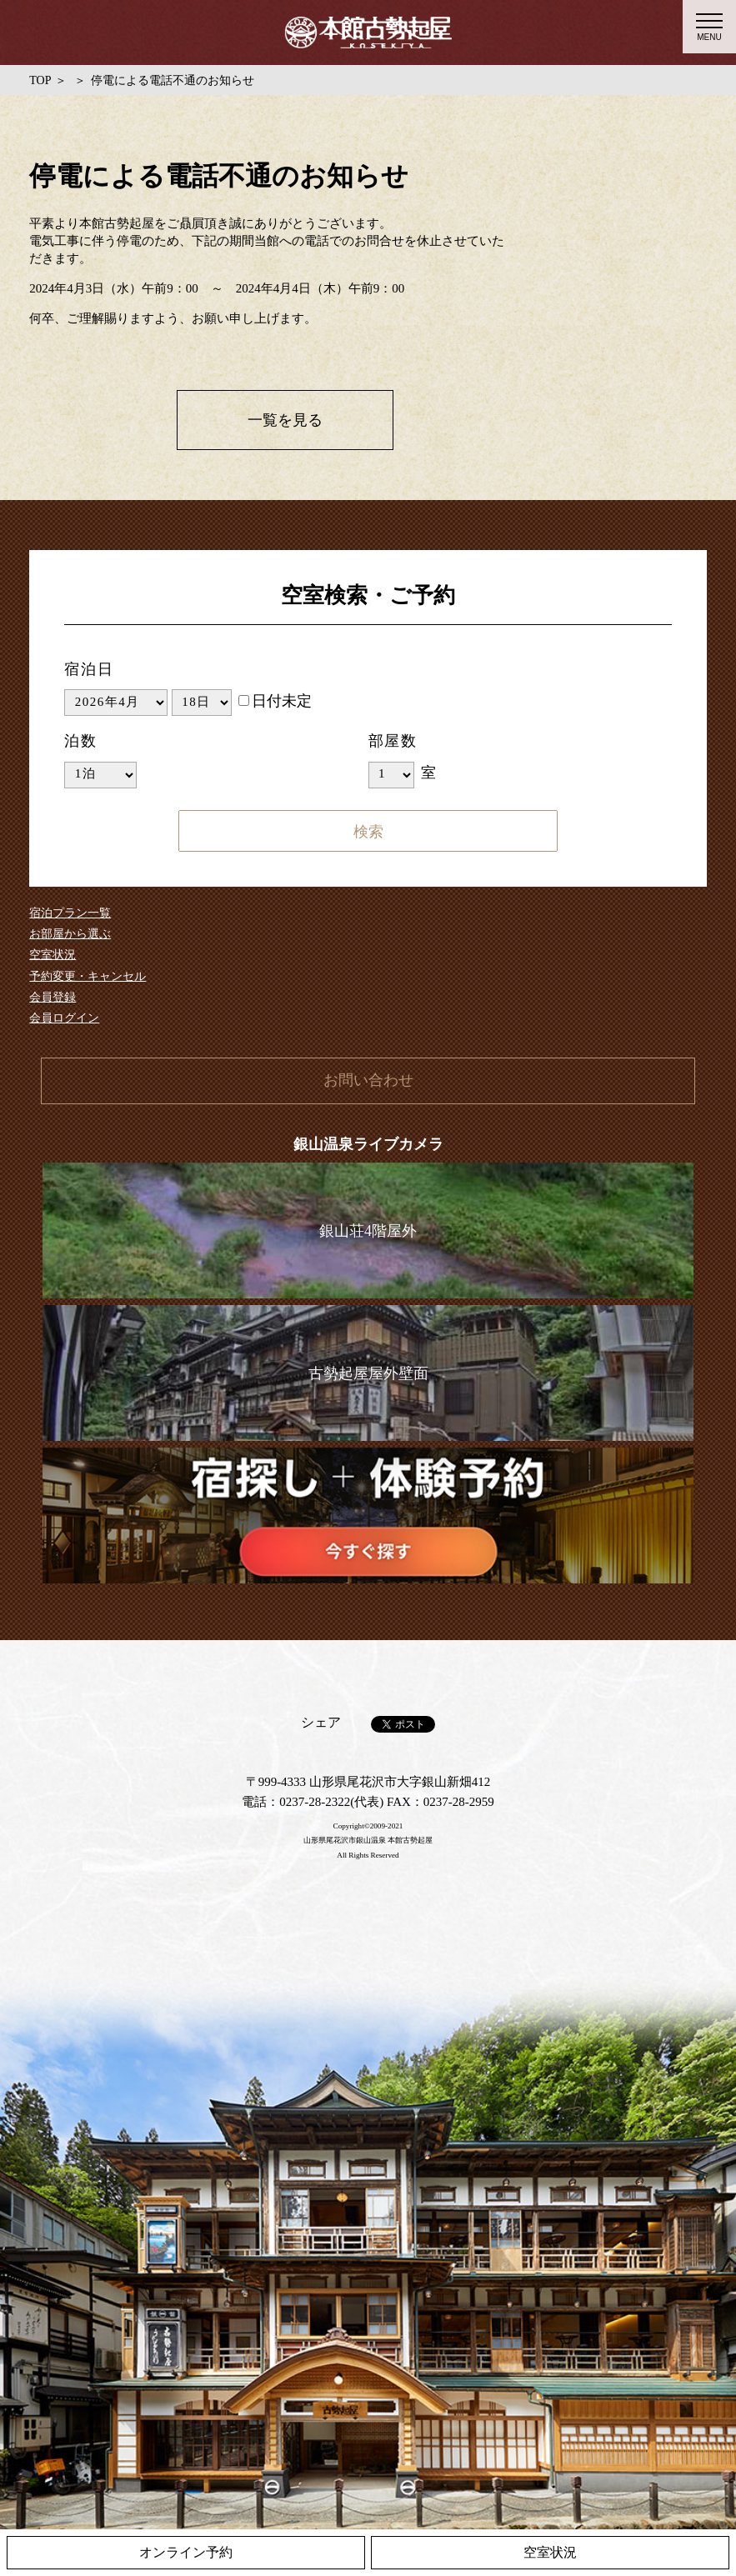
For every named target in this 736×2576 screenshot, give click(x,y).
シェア (321, 1722)
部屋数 (393, 741)
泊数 (81, 741)
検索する (368, 831)
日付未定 (275, 701)
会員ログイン (64, 1018)
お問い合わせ (368, 1080)
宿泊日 (88, 669)
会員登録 (52, 997)
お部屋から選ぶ (70, 934)
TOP (40, 80)
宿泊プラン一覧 (70, 913)
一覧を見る (285, 420)
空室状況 (52, 954)
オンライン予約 (186, 2552)
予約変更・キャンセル (87, 976)
